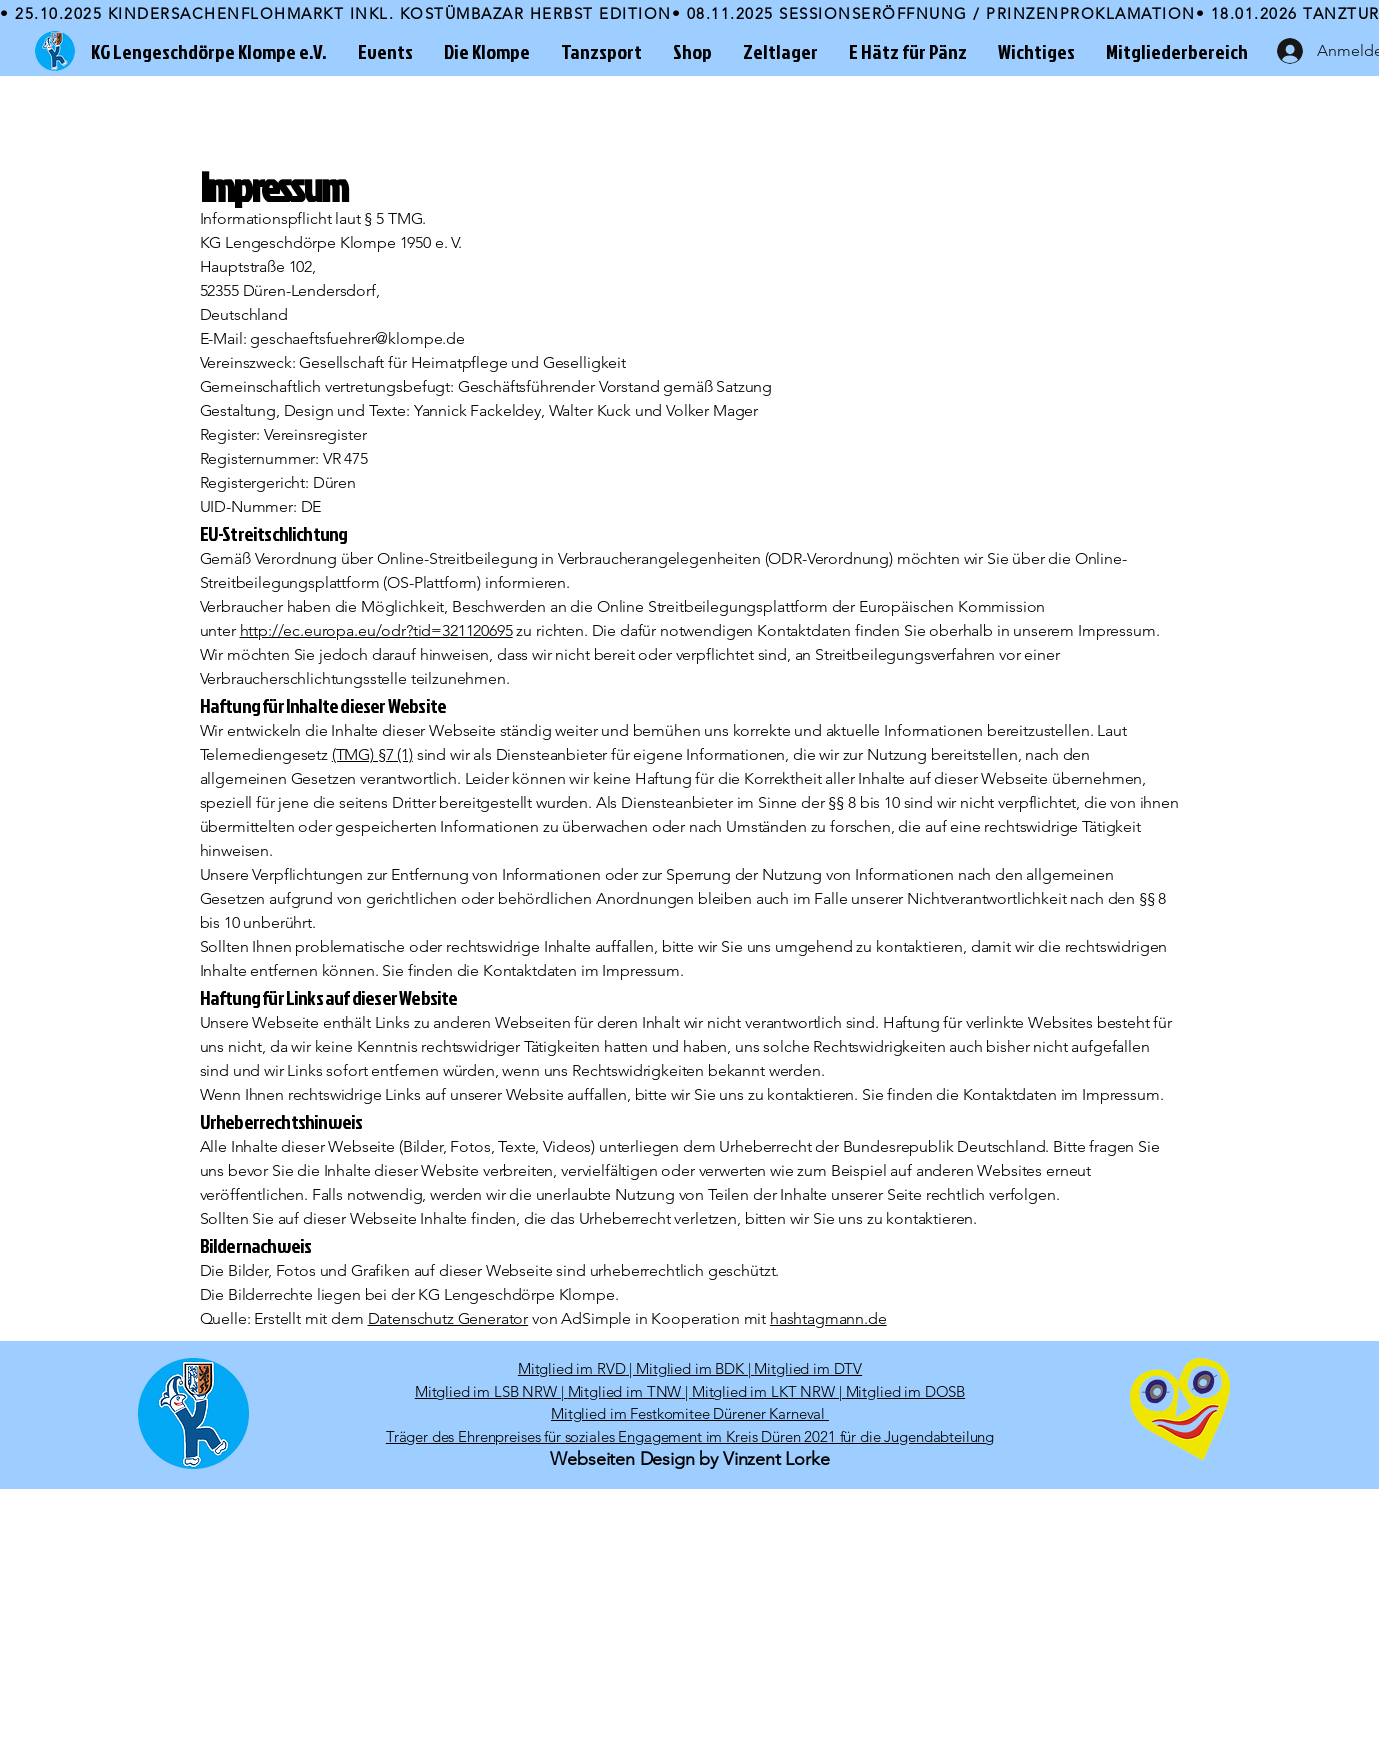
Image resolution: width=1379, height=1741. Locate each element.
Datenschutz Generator (448, 1318)
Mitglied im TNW (625, 1391)
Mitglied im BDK (690, 1368)
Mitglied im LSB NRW (486, 1391)
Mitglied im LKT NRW (763, 1391)
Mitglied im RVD (572, 1368)
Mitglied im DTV (808, 1368)
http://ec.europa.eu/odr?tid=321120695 (376, 630)
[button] (385, 51)
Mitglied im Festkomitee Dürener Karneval (690, 1413)
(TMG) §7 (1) (372, 754)
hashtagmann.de (828, 1318)
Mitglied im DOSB (906, 1391)
